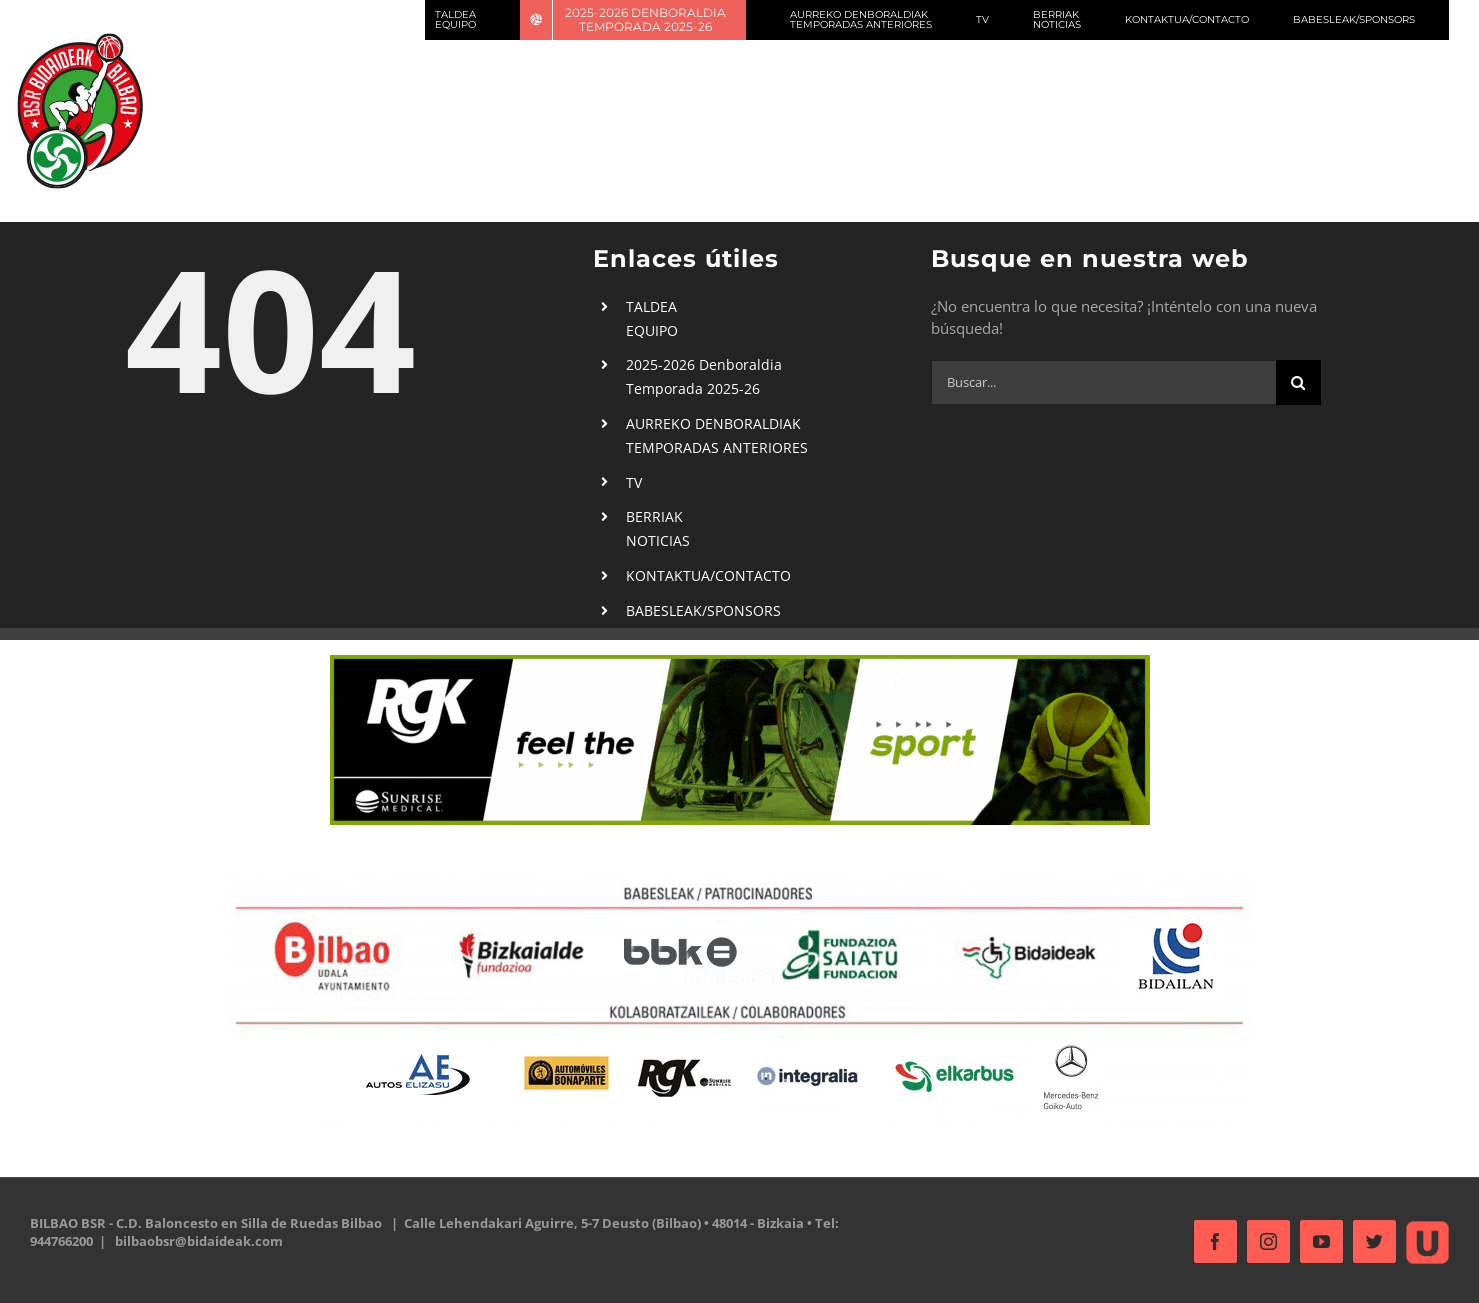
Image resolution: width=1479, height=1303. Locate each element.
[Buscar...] (1098, 382)
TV (630, 482)
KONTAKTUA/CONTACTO (704, 575)
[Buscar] (1293, 382)
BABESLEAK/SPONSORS (699, 610)
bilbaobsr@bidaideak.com (199, 1241)
